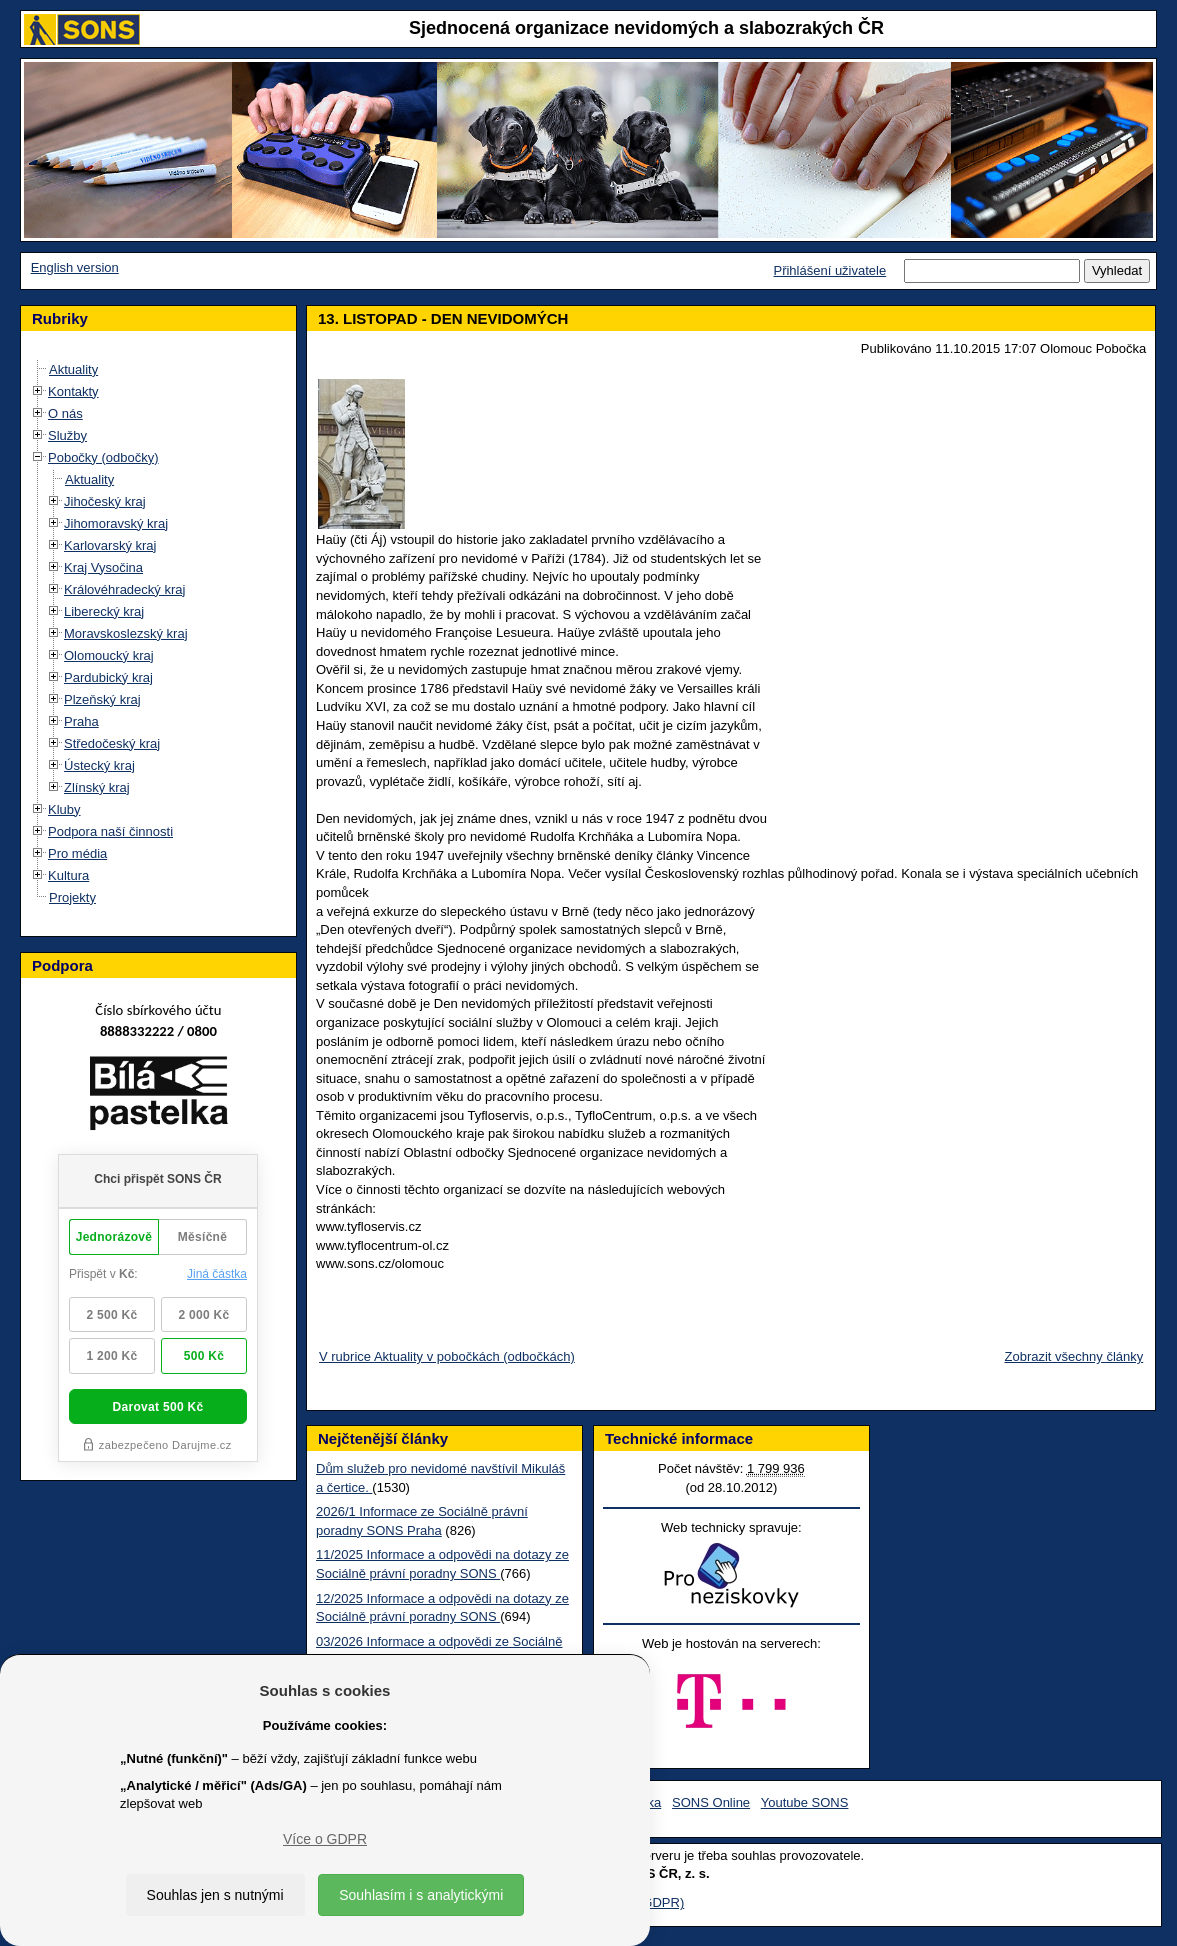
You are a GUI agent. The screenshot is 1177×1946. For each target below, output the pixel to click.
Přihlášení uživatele (829, 270)
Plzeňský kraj (102, 699)
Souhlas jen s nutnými (215, 1895)
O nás (65, 413)
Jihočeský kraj (105, 501)
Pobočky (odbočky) (103, 457)
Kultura (68, 875)
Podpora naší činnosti (110, 831)
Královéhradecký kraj (124, 589)
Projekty (72, 897)
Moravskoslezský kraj (126, 633)
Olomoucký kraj (109, 655)
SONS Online (711, 1802)
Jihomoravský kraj (116, 523)
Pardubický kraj (108, 677)
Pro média (77, 853)
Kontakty (73, 391)
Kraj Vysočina (103, 567)
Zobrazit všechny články (1074, 1356)
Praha (81, 721)
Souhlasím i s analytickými (421, 1895)
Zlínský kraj (97, 787)
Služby (67, 435)
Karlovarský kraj (110, 545)
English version (75, 267)
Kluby (64, 809)
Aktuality (73, 369)
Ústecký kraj (99, 765)
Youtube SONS (805, 1802)
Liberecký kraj (104, 611)
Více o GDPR (325, 1839)
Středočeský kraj (112, 743)
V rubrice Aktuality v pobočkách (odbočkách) (447, 1356)
